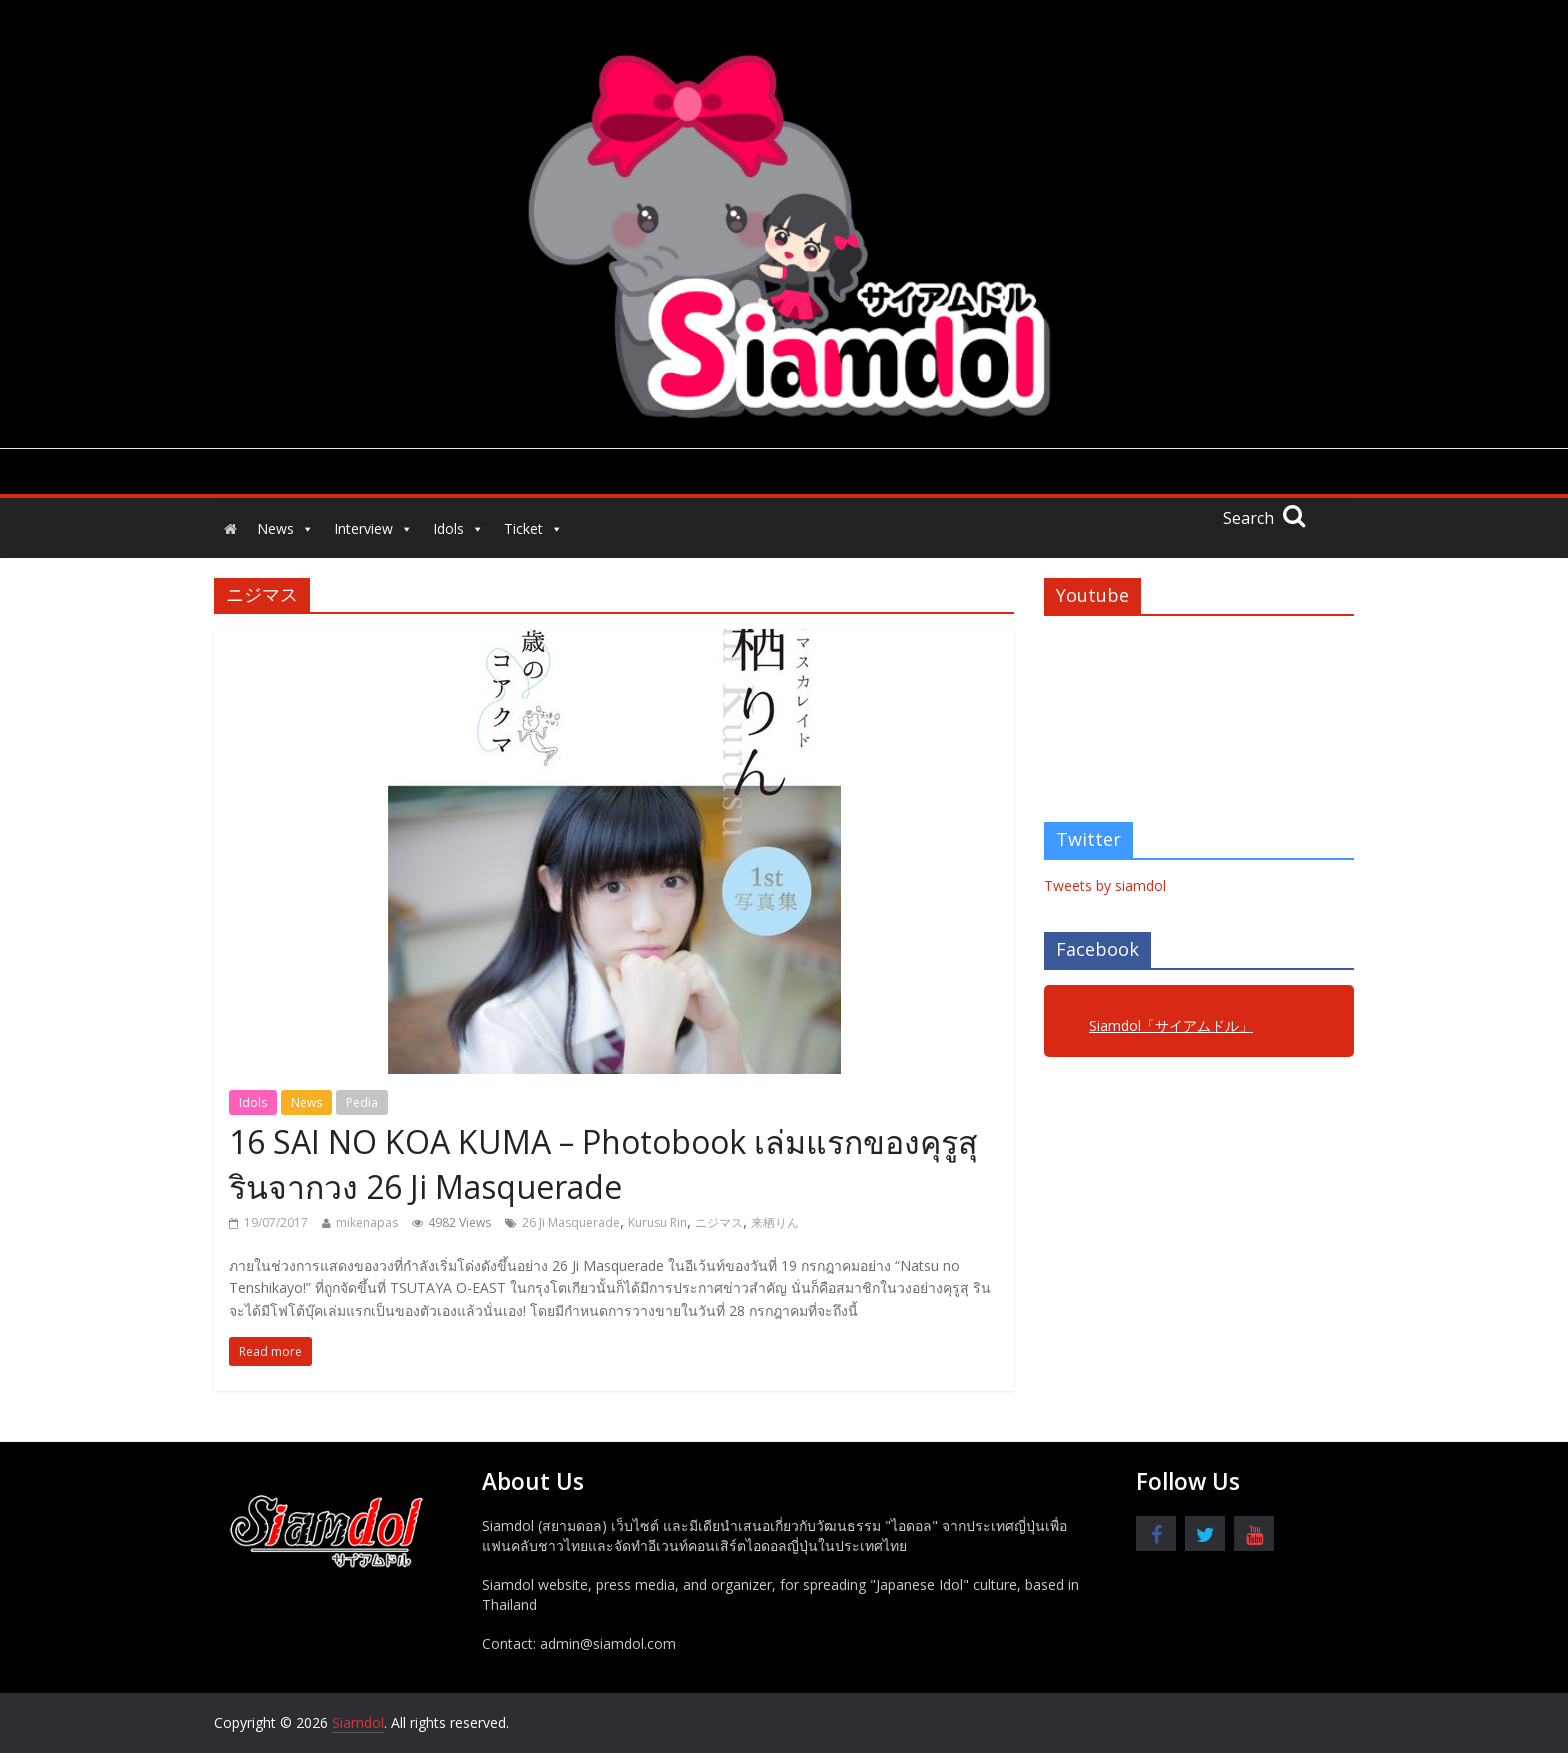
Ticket (533, 528)
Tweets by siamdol (1105, 885)
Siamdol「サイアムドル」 (1171, 1025)
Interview (373, 528)
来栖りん (775, 1222)
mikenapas (367, 1222)
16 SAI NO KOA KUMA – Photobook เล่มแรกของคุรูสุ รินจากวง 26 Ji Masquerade (603, 1164)
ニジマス (719, 1222)
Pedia (362, 1102)
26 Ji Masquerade (571, 1222)
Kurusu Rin (657, 1222)
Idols (458, 528)
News (285, 528)
